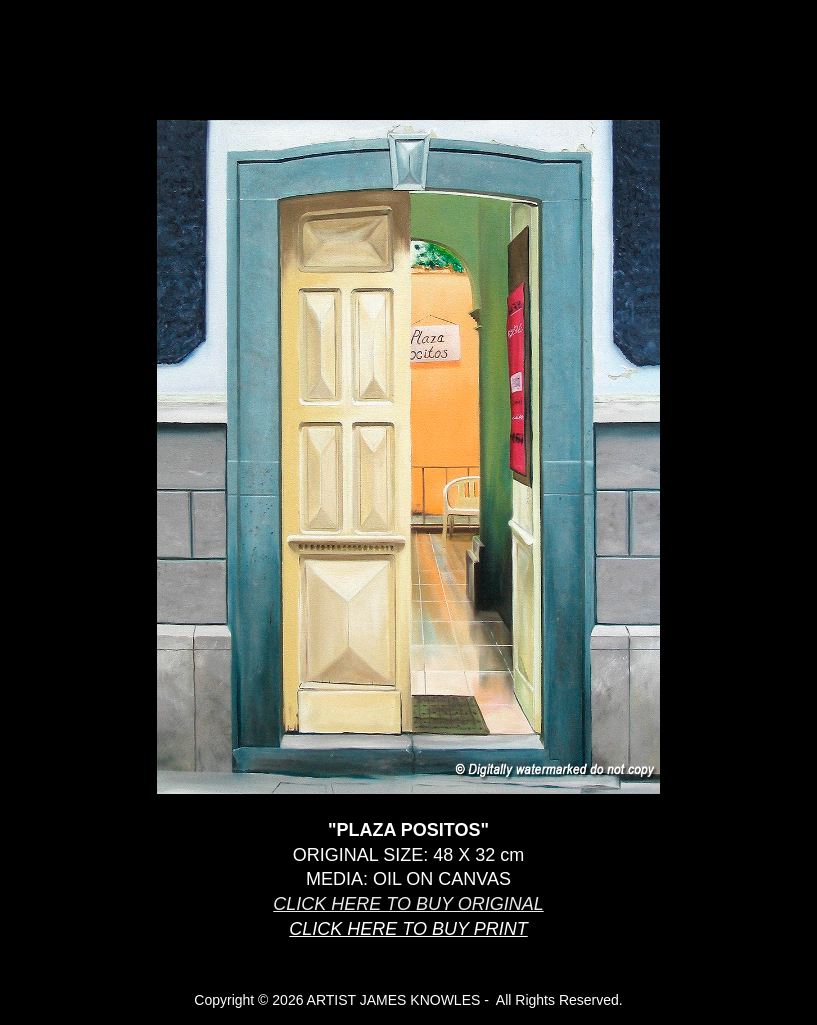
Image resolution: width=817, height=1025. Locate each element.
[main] (408, 889)
